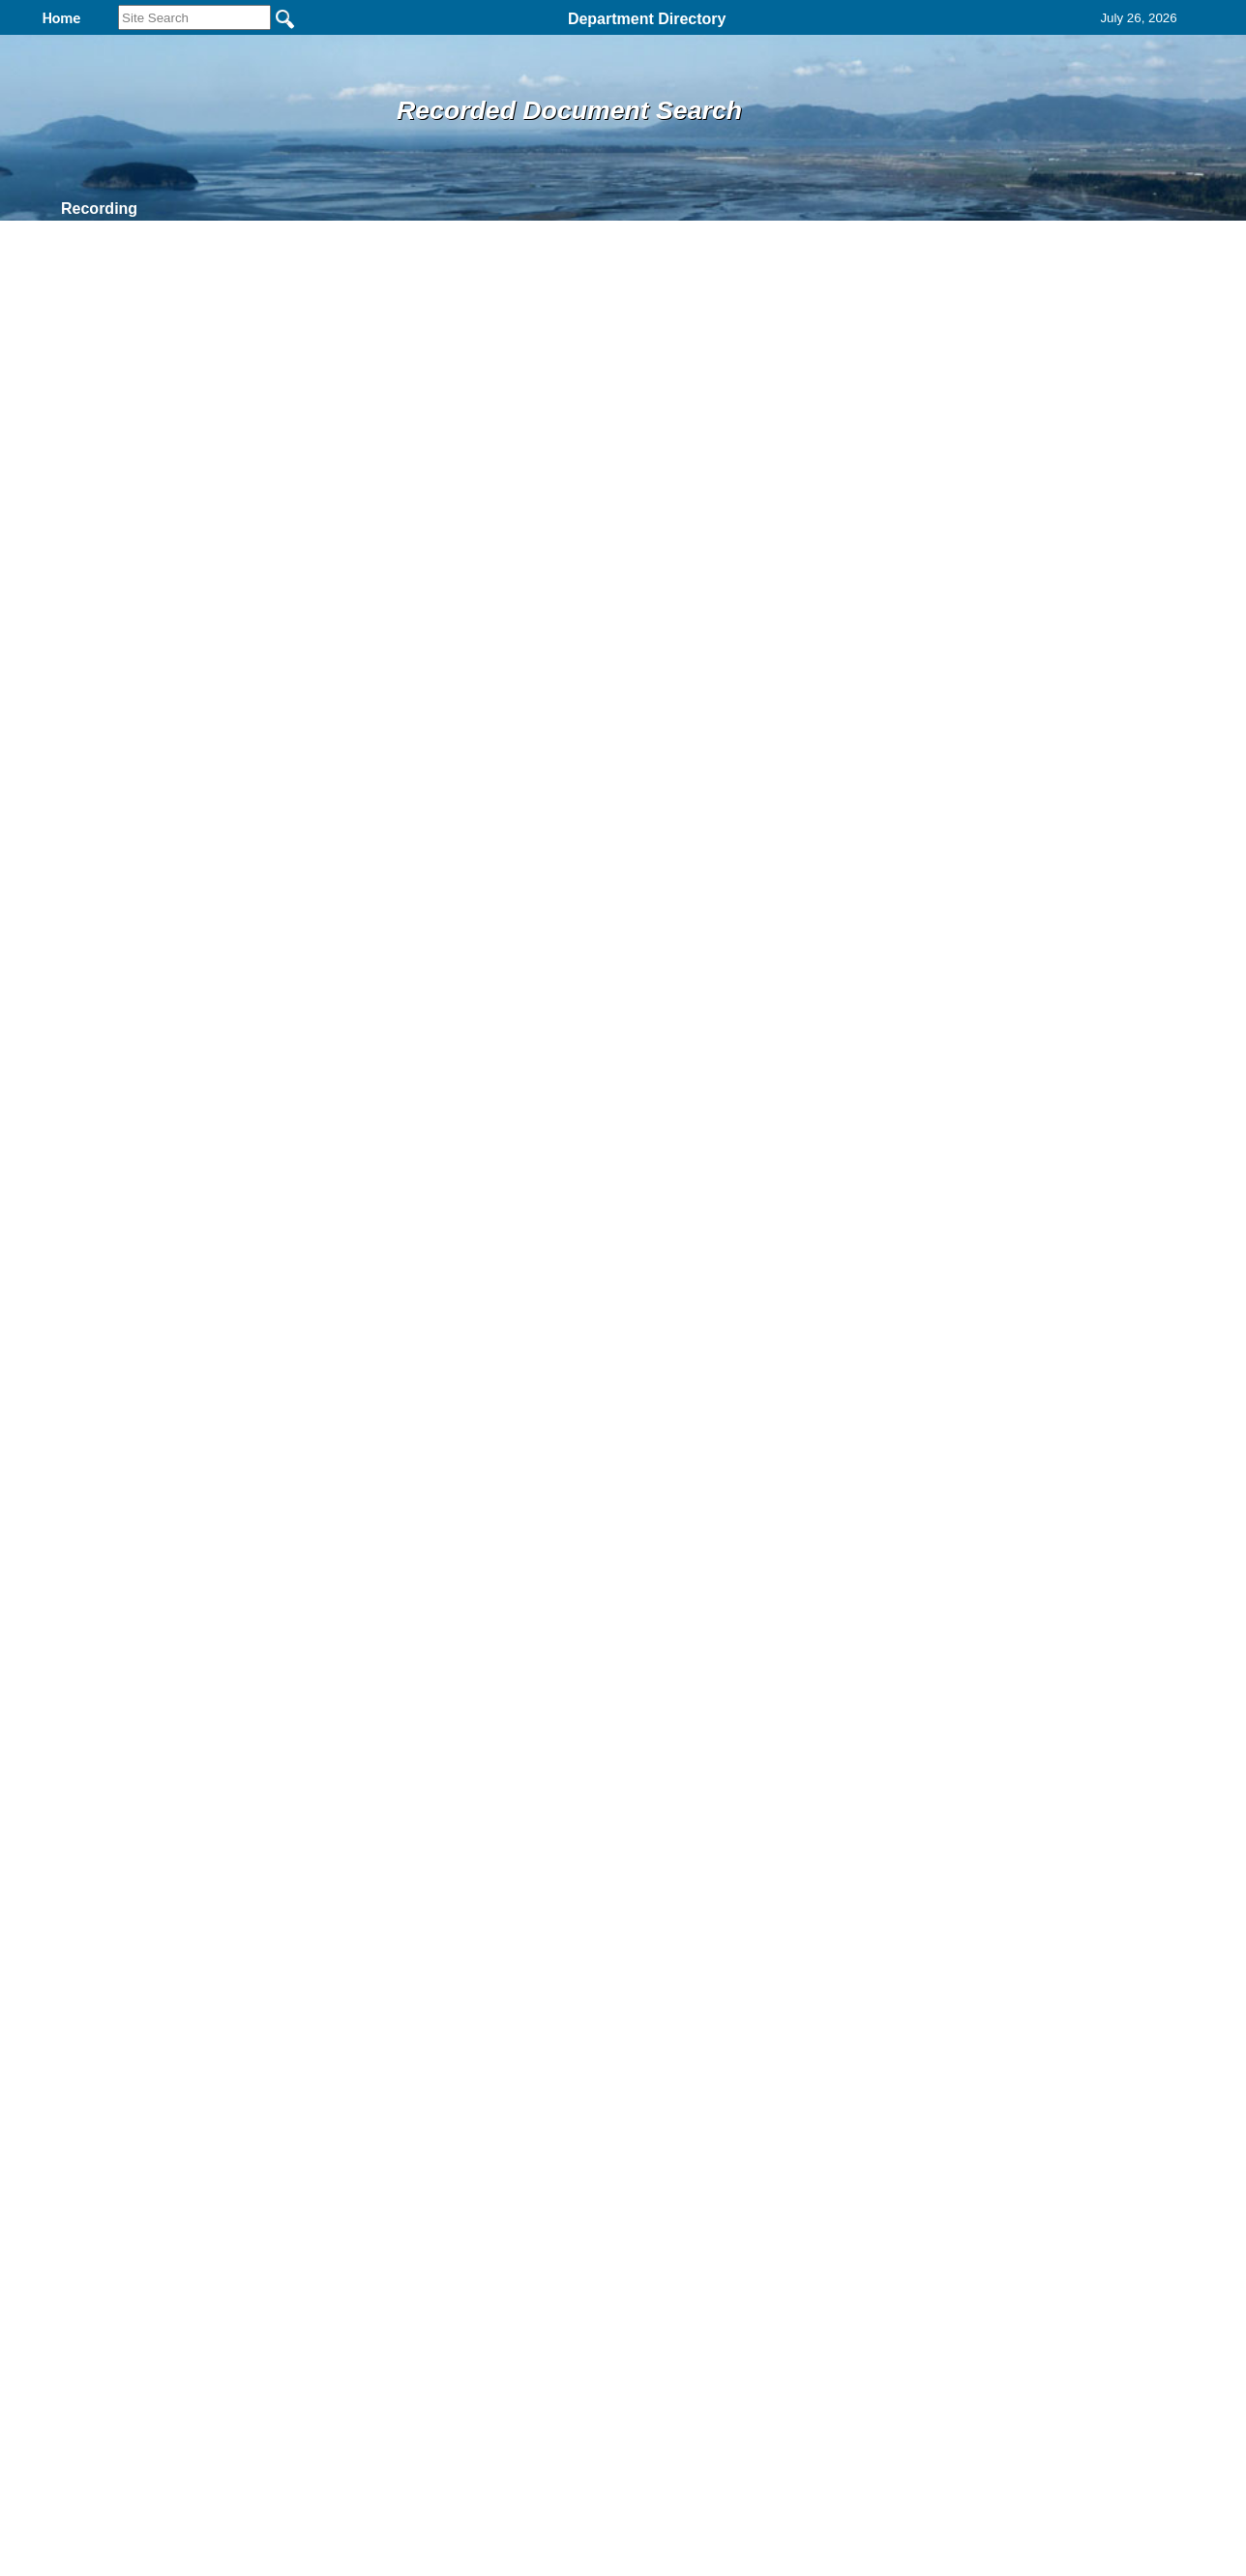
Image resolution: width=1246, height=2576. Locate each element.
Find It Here (234, 208)
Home (435, 2342)
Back (359, 2342)
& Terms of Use (686, 2342)
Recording (99, 208)
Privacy (615, 2342)
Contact (476, 208)
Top (301, 2342)
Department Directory (647, 19)
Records (362, 208)
